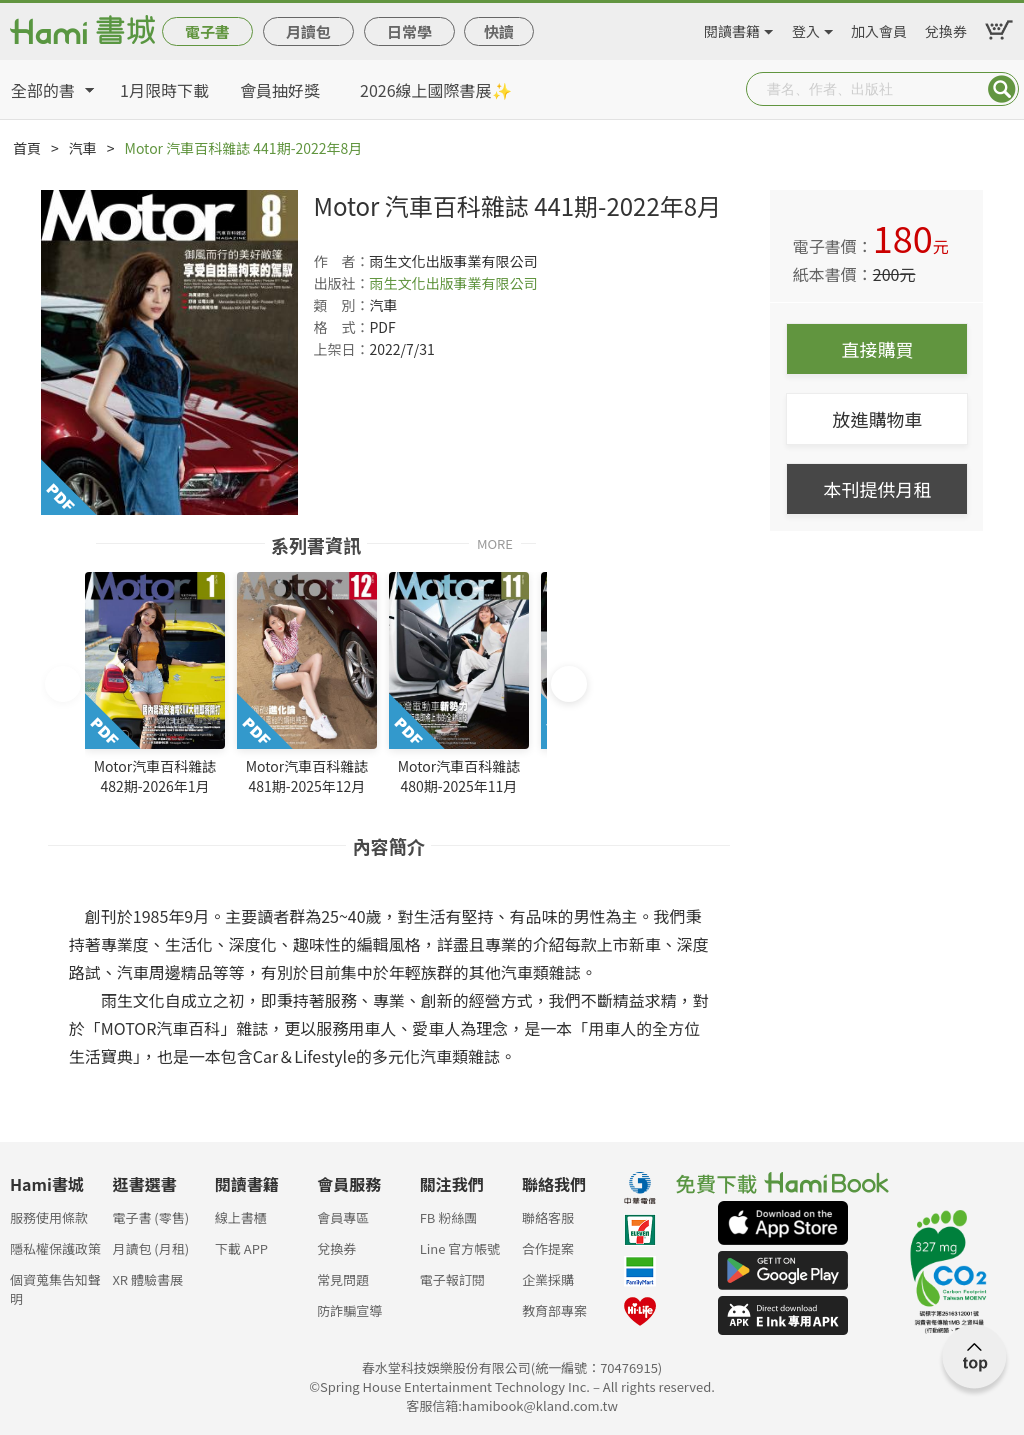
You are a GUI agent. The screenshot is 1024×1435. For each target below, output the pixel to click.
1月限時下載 (164, 90)
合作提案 (548, 1248)
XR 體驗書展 (147, 1279)
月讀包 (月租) (150, 1248)
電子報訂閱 (452, 1279)
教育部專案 (554, 1310)
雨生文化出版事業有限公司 (453, 283)
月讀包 (308, 31)
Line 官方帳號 (460, 1248)
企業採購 (548, 1279)
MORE (495, 542)
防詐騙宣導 (349, 1310)
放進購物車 (877, 419)
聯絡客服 (548, 1217)
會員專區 (343, 1217)
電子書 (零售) (150, 1217)
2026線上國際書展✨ (436, 90)
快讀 (499, 31)
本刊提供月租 (877, 489)
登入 (806, 28)
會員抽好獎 (280, 90)
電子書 (207, 31)
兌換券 (946, 28)
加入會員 (879, 28)
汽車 (83, 148)
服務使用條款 (49, 1217)
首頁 (27, 148)
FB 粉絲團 (449, 1217)
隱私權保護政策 (55, 1248)
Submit (1002, 89)
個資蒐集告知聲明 (55, 1285)
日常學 (409, 31)
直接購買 (877, 349)
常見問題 (343, 1279)
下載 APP (241, 1248)
